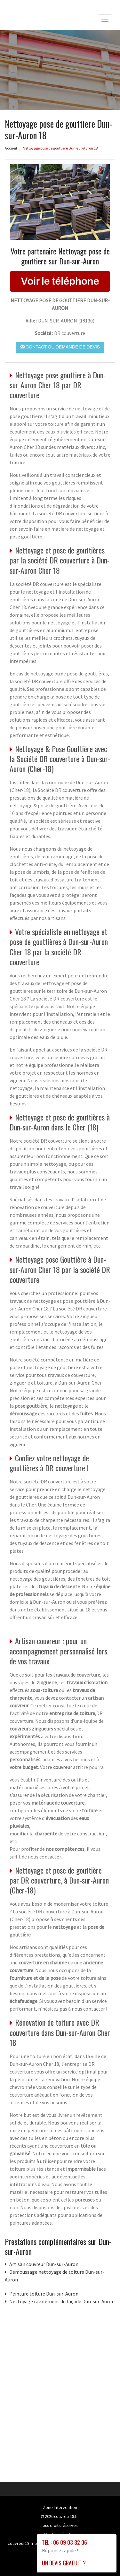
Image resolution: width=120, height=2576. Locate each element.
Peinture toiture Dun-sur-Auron (43, 2293)
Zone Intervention (60, 2507)
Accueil (11, 148)
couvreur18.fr (66, 2516)
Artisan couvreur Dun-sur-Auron (43, 2264)
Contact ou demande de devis (60, 346)
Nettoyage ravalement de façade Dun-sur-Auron (62, 2301)
